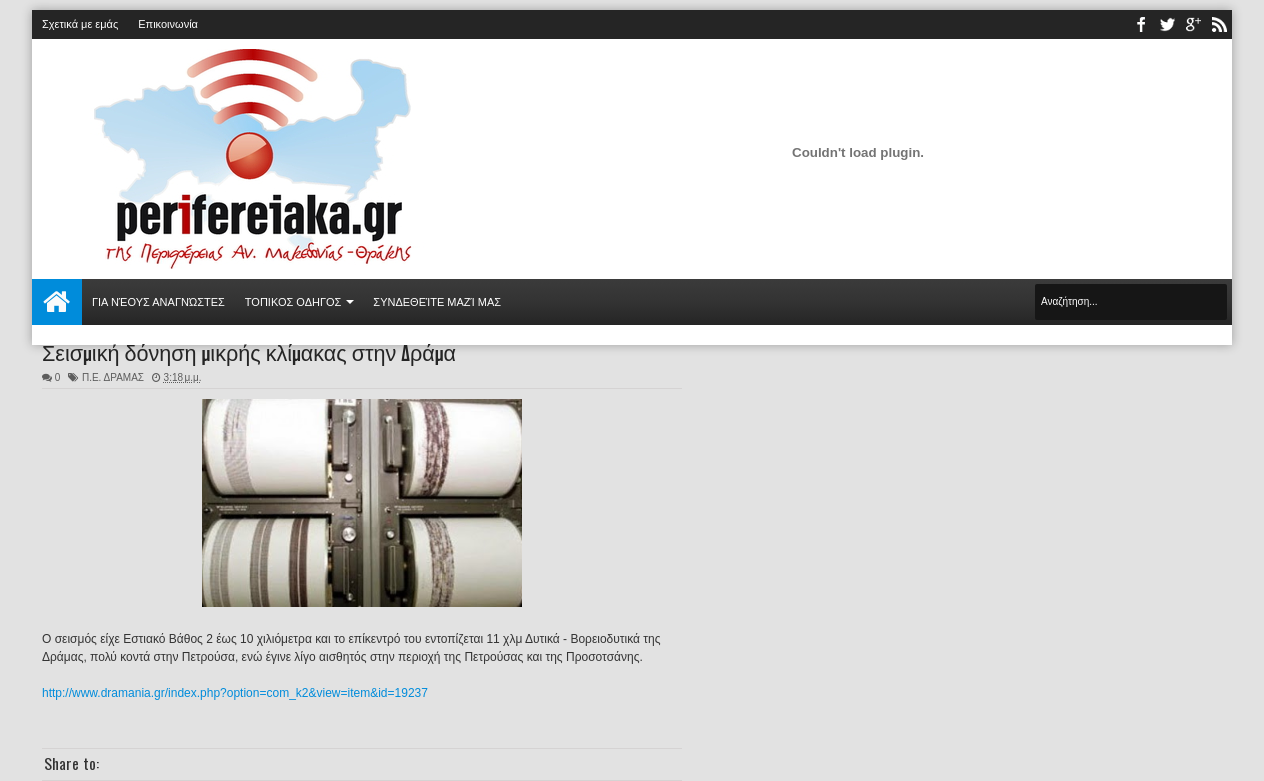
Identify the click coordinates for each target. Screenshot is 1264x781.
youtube (1193, 24)
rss (1219, 24)
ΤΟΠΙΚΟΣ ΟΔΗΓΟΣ (293, 302)
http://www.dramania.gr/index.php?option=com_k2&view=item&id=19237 (235, 693)
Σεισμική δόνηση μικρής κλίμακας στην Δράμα (249, 351)
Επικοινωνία (168, 24)
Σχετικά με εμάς (80, 24)
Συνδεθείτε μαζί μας (437, 302)
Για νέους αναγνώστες (158, 302)
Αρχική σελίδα (57, 302)
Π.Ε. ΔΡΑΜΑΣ (113, 377)
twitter (1167, 24)
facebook (1141, 24)
